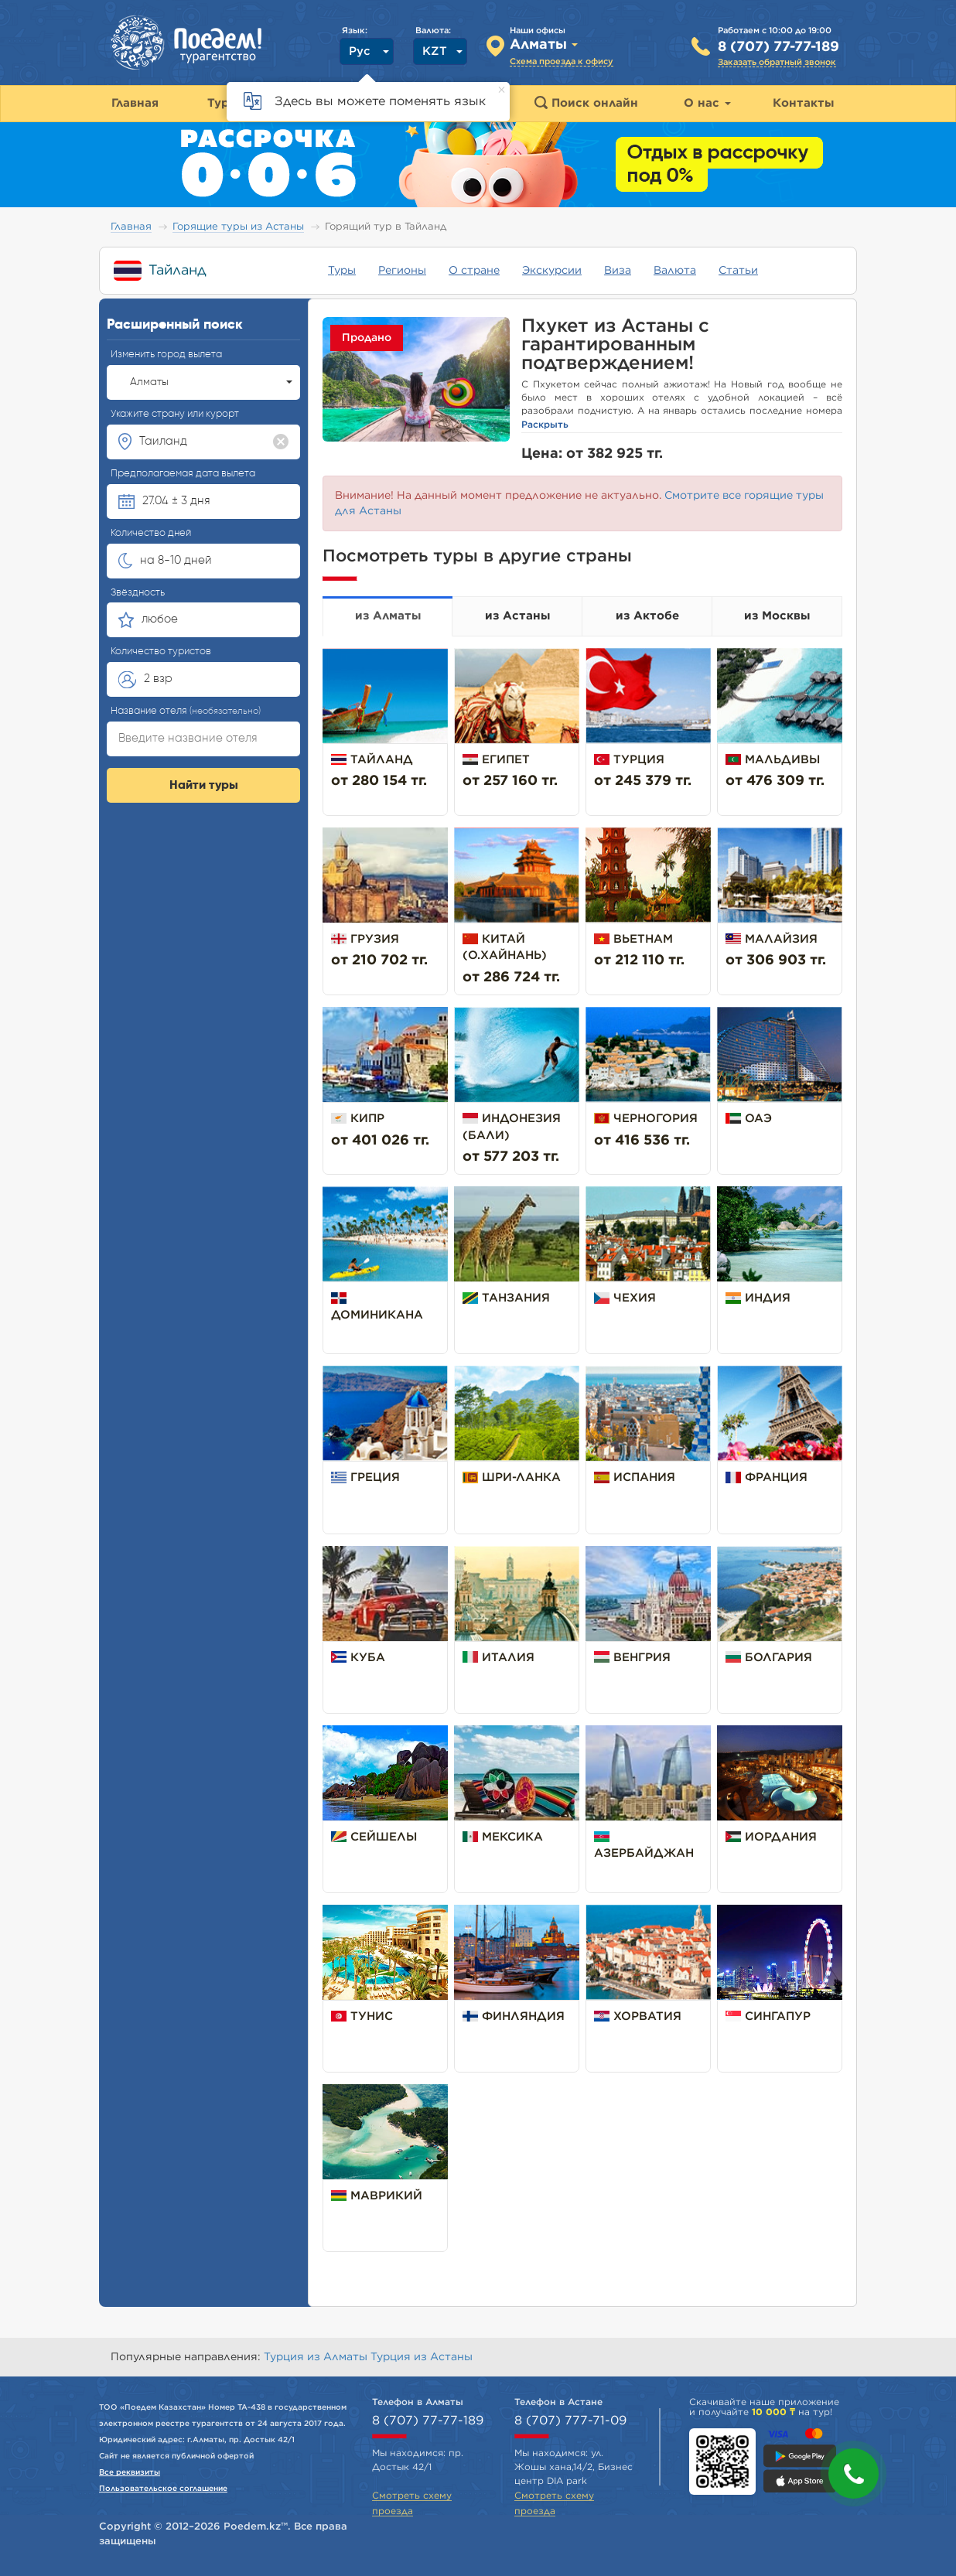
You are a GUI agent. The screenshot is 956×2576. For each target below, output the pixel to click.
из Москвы (777, 616)
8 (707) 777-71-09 (570, 2420)
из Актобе (647, 616)
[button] (853, 2473)
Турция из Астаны (421, 2357)
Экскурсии (552, 270)
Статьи (738, 270)
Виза (617, 270)
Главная (131, 227)
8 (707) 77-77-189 (778, 47)
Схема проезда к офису (561, 61)
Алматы (211, 382)
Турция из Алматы (317, 2357)
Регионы (402, 270)
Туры (342, 270)
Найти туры (203, 786)
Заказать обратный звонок (777, 62)
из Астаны (517, 616)
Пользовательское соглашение (163, 2488)
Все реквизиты (129, 2472)
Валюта (675, 270)
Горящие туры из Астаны (238, 227)
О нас (707, 103)
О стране (474, 270)
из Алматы (388, 616)
